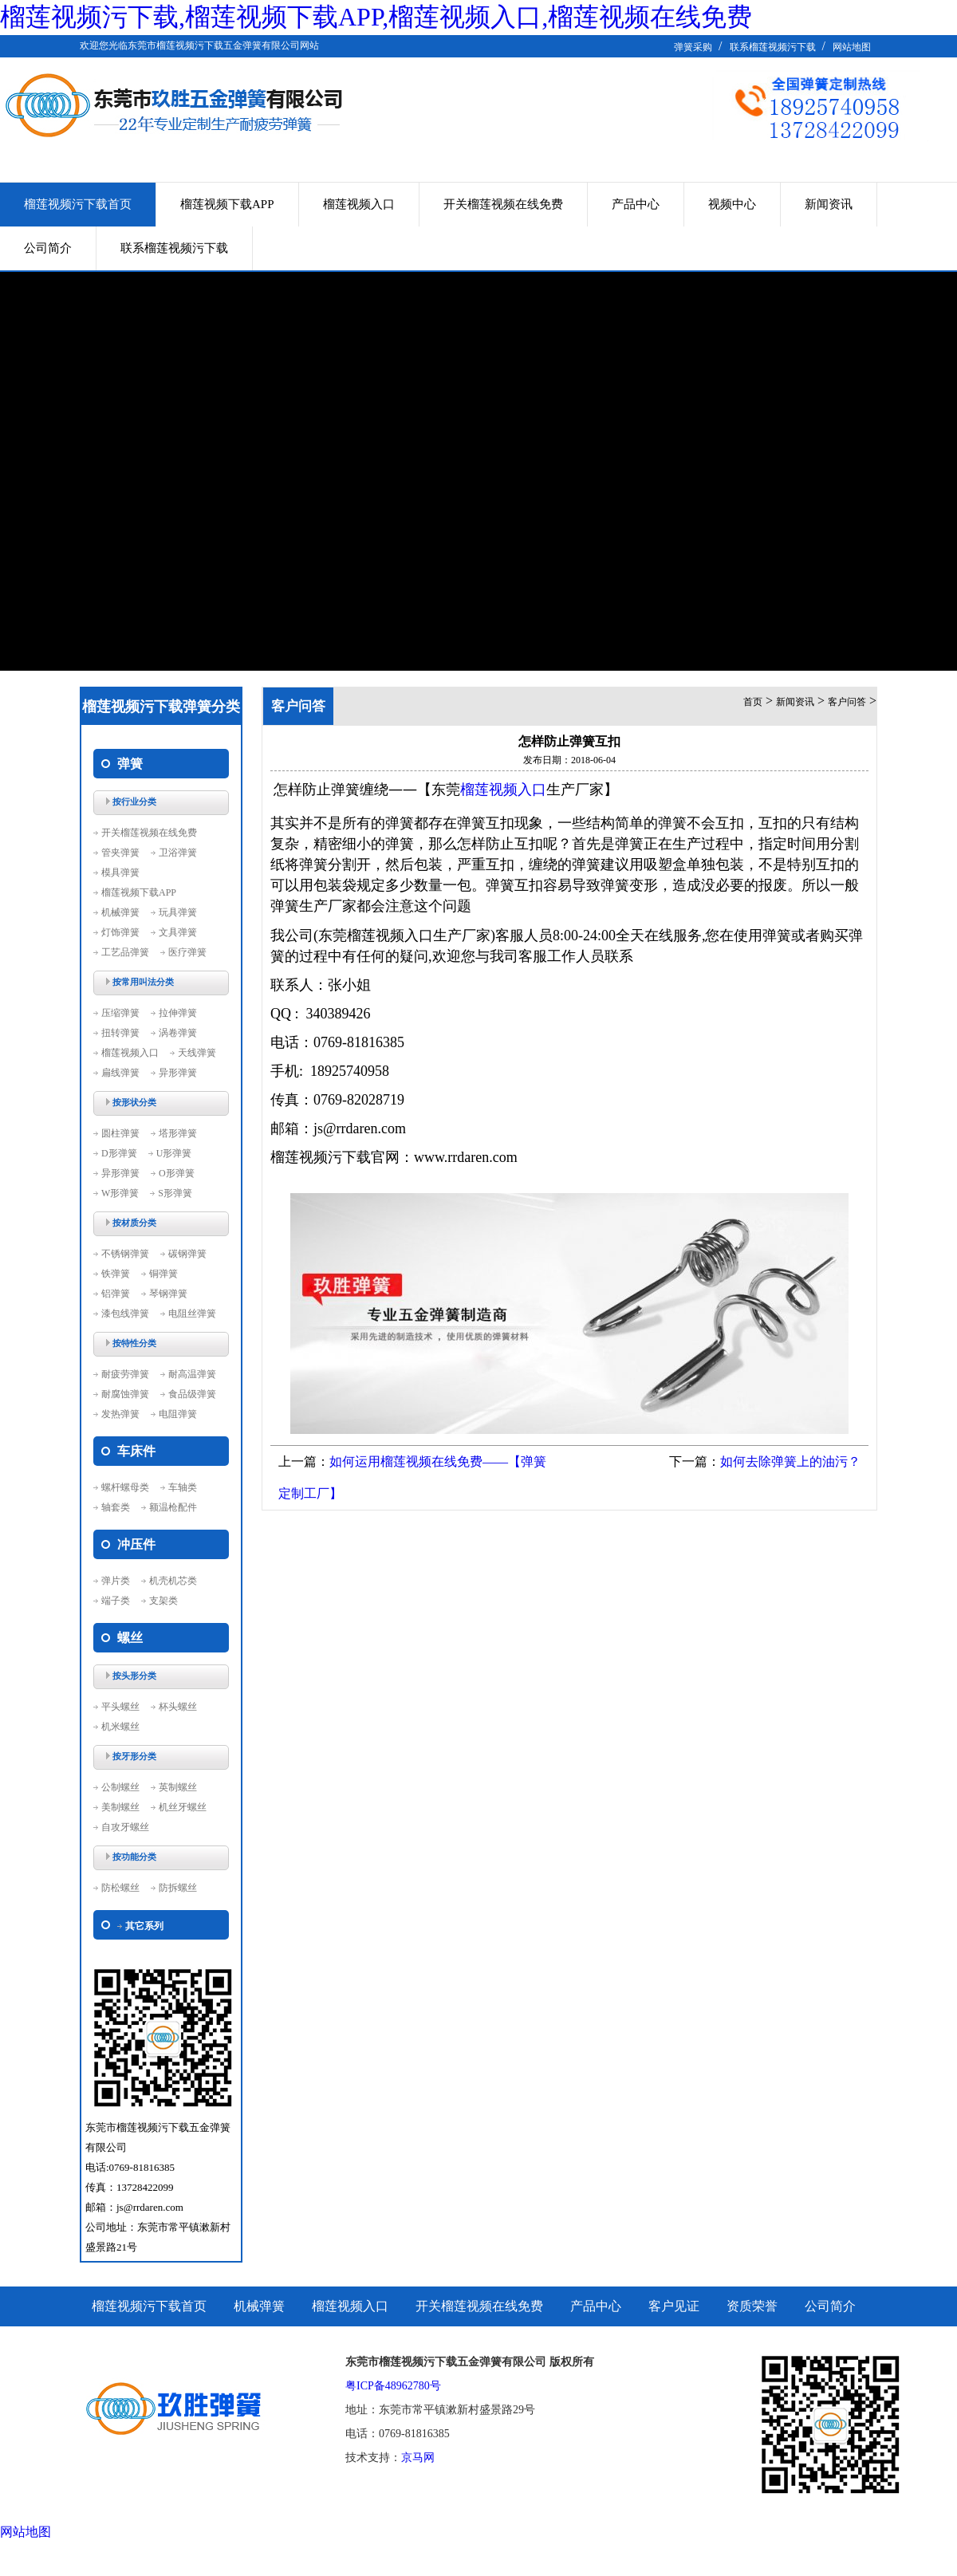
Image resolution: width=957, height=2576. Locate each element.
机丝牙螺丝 (183, 1807)
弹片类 (115, 1580)
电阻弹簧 (178, 1414)
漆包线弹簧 (125, 1313)
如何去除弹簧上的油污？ (790, 1461)
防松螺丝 (120, 1887)
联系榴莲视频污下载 (773, 47)
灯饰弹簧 (120, 932)
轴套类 (115, 1507)
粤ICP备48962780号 (393, 2386)
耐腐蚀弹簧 (125, 1394)
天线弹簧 (197, 1052)
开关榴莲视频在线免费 (503, 204)
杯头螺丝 (178, 1706)
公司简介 (48, 248)
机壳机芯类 (173, 1580)
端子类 (115, 1600)
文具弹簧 (178, 932)
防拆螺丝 (178, 1887)
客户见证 (673, 2306)
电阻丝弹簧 (192, 1313)
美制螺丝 (120, 1807)
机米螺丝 (120, 1726)
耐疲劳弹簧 (125, 1374)
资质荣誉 (752, 2306)
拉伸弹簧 (178, 1012)
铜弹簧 (163, 1273)
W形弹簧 (120, 1193)
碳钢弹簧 (187, 1253)
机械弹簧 (120, 912)
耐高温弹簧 (192, 1374)
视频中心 (732, 204)
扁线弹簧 (120, 1072)
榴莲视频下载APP (227, 204)
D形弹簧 (119, 1153)
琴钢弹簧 (168, 1293)
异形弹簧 (178, 1072)
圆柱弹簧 (120, 1133)
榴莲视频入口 (359, 204)
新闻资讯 (829, 204)
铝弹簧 (115, 1293)
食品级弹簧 (192, 1394)
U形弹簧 (174, 1153)
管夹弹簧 (120, 852)
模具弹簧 (120, 872)
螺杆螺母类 (125, 1487)
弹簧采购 (693, 47)
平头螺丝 (120, 1706)
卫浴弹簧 (178, 852)
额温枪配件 (173, 1507)
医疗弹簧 (187, 952)
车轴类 (182, 1487)
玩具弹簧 (178, 912)
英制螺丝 (178, 1787)
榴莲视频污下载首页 (78, 204)
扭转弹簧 (120, 1032)
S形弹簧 (175, 1193)
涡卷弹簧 (178, 1032)
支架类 (163, 1600)
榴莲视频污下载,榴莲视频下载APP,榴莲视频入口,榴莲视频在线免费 (376, 16)
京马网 (418, 2458)
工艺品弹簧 (125, 952)
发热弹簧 (120, 1414)
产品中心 (636, 204)
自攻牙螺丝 (125, 1827)
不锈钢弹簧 (125, 1253)
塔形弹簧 (178, 1133)
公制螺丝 (120, 1787)
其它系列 (144, 1926)
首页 (752, 701)
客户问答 (847, 701)
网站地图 (852, 47)
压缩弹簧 (120, 1012)
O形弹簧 (177, 1173)
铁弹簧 (115, 1273)
